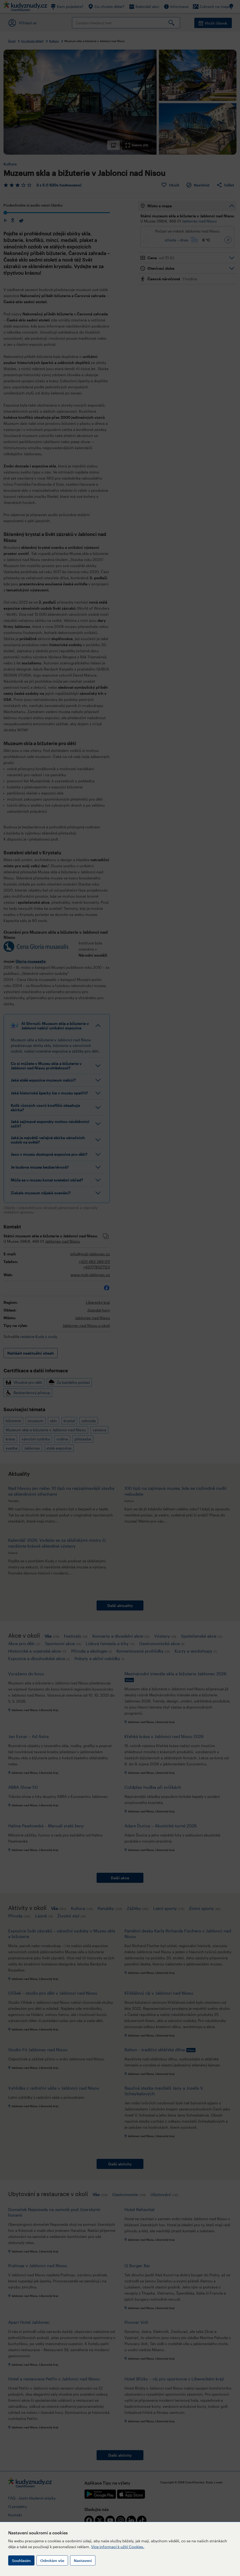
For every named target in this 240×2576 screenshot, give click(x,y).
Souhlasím (21, 2560)
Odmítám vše (52, 2560)
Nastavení (83, 2560)
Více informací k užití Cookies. (117, 2546)
